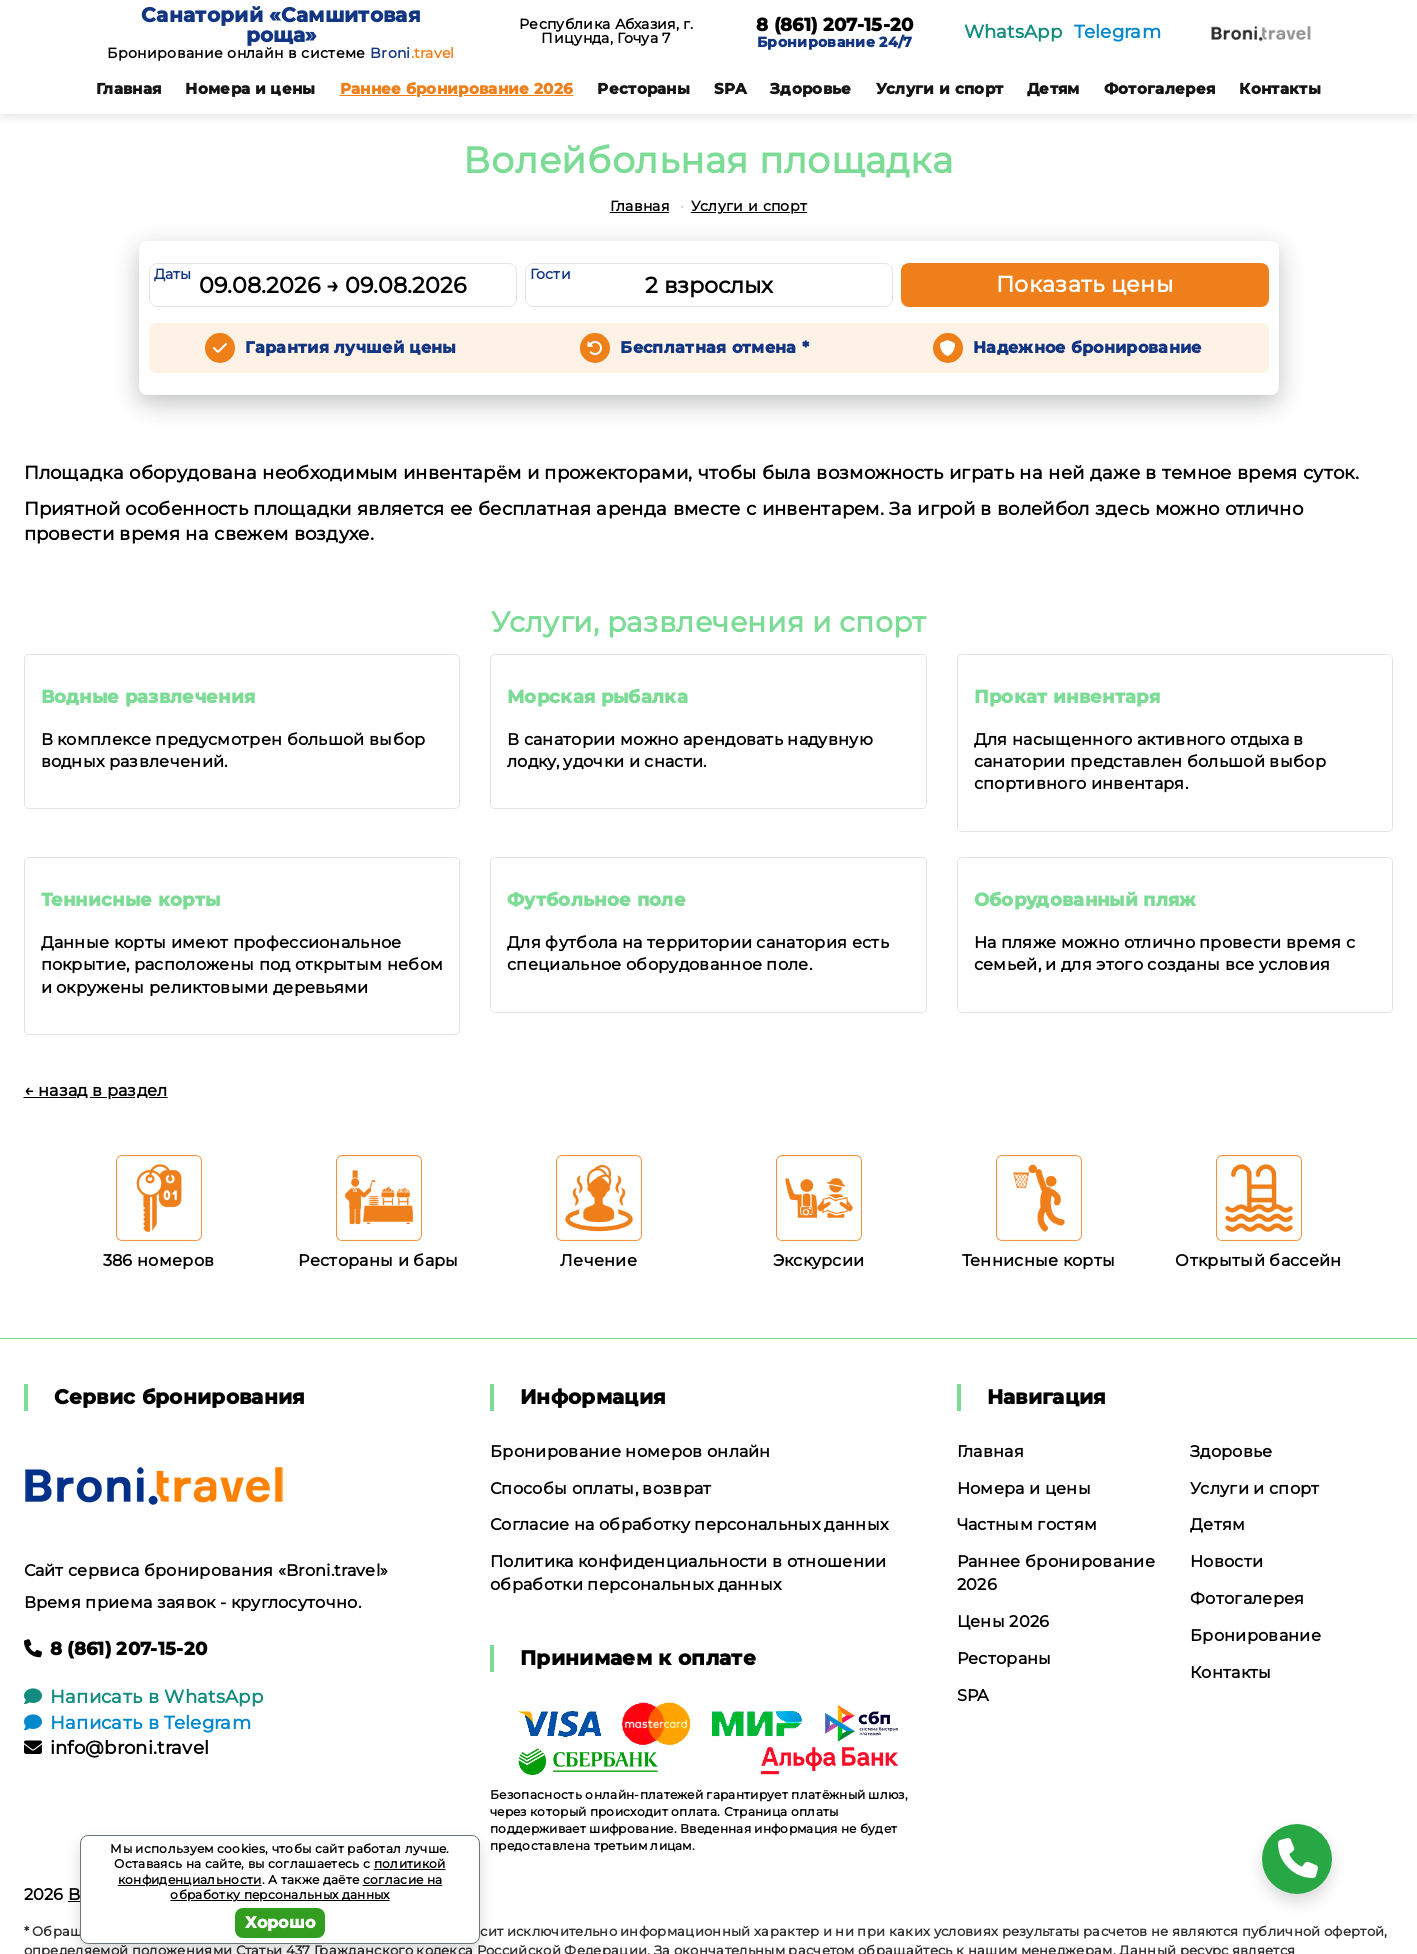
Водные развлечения (148, 697)
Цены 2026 (1003, 1621)
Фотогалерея (1160, 88)
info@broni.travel (117, 1748)
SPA (730, 88)
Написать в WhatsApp (143, 1697)
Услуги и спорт (939, 88)
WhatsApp (1013, 32)
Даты (173, 274)
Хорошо (280, 1922)
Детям (1053, 88)
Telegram (1117, 32)
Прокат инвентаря (1067, 697)
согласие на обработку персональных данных (306, 1887)
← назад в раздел (96, 1090)
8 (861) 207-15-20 (834, 26)
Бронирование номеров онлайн (630, 1451)
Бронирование (1255, 1635)
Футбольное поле (596, 900)
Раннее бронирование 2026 (457, 88)
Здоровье (811, 88)
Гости (551, 274)
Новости (1226, 1561)
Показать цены (1085, 284)
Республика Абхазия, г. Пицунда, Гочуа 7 (606, 31)
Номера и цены (250, 88)
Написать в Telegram (137, 1723)
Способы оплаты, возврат (600, 1488)
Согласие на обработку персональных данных (689, 1524)
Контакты (1280, 88)
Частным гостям (1027, 1524)
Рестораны (643, 88)
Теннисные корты (131, 900)
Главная (128, 88)
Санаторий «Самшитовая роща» (281, 25)
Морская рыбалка (597, 697)
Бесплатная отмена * (714, 347)
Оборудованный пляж (1085, 900)
